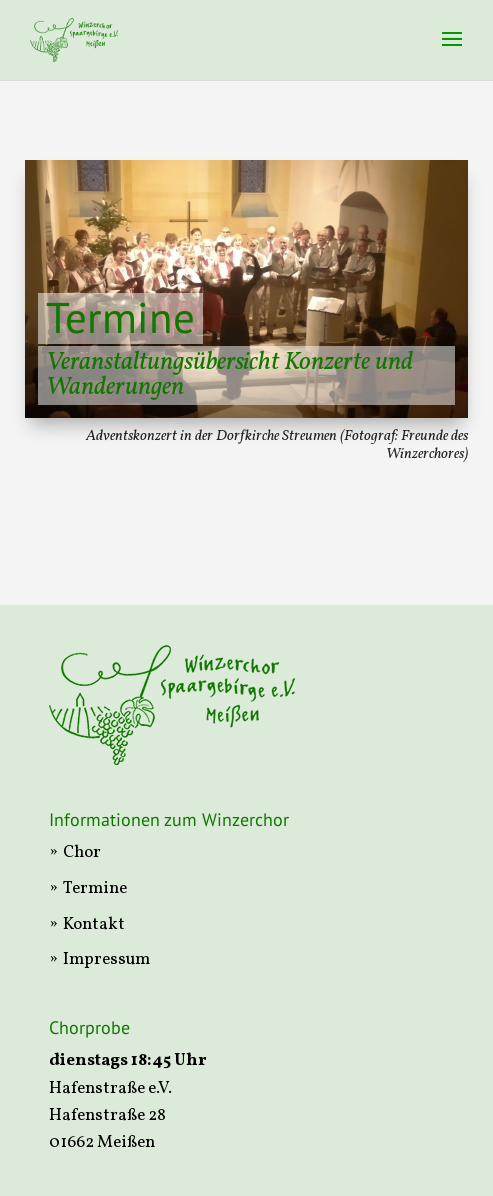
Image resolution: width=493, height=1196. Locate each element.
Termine (95, 888)
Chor (82, 852)
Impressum (106, 959)
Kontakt (94, 924)
